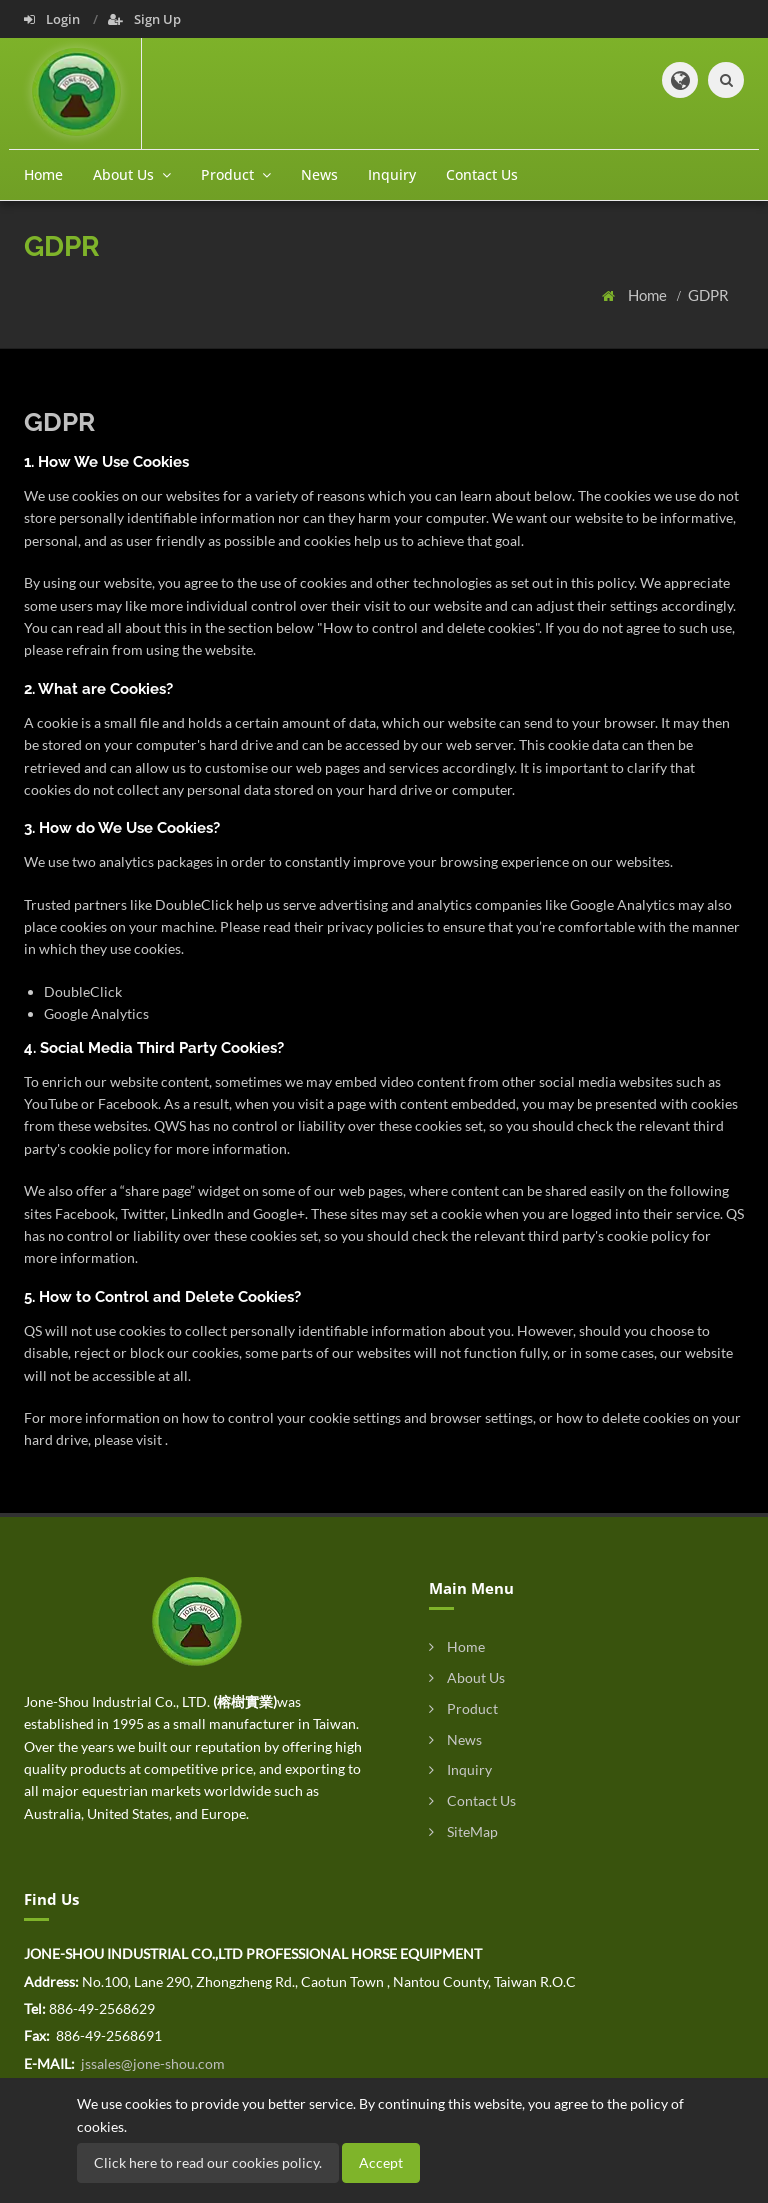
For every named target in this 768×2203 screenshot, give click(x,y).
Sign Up (144, 19)
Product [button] (236, 174)
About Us (467, 1677)
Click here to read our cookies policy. (208, 2162)
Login (53, 19)
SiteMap (463, 1831)
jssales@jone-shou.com (151, 2063)
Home (43, 174)
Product (463, 1708)
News (319, 174)
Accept (381, 2162)
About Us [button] (132, 174)
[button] (680, 80)
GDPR (708, 295)
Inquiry (392, 174)
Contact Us (482, 174)
